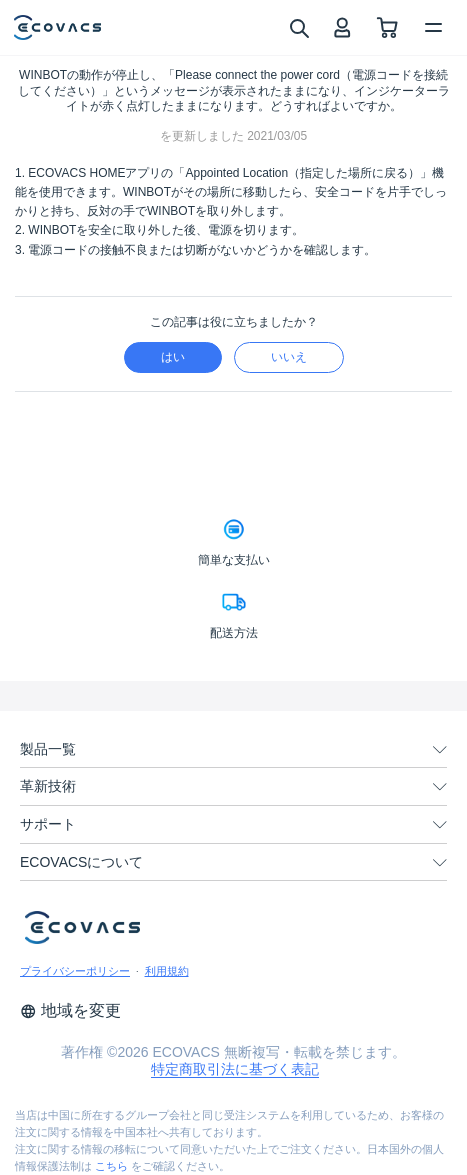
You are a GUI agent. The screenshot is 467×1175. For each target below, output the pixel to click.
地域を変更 (70, 1010)
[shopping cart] (387, 27)
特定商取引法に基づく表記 (235, 1069)
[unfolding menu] (440, 750)
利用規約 (167, 971)
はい (173, 357)
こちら (111, 1166)
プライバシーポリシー (75, 971)
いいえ (289, 357)
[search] (298, 27)
